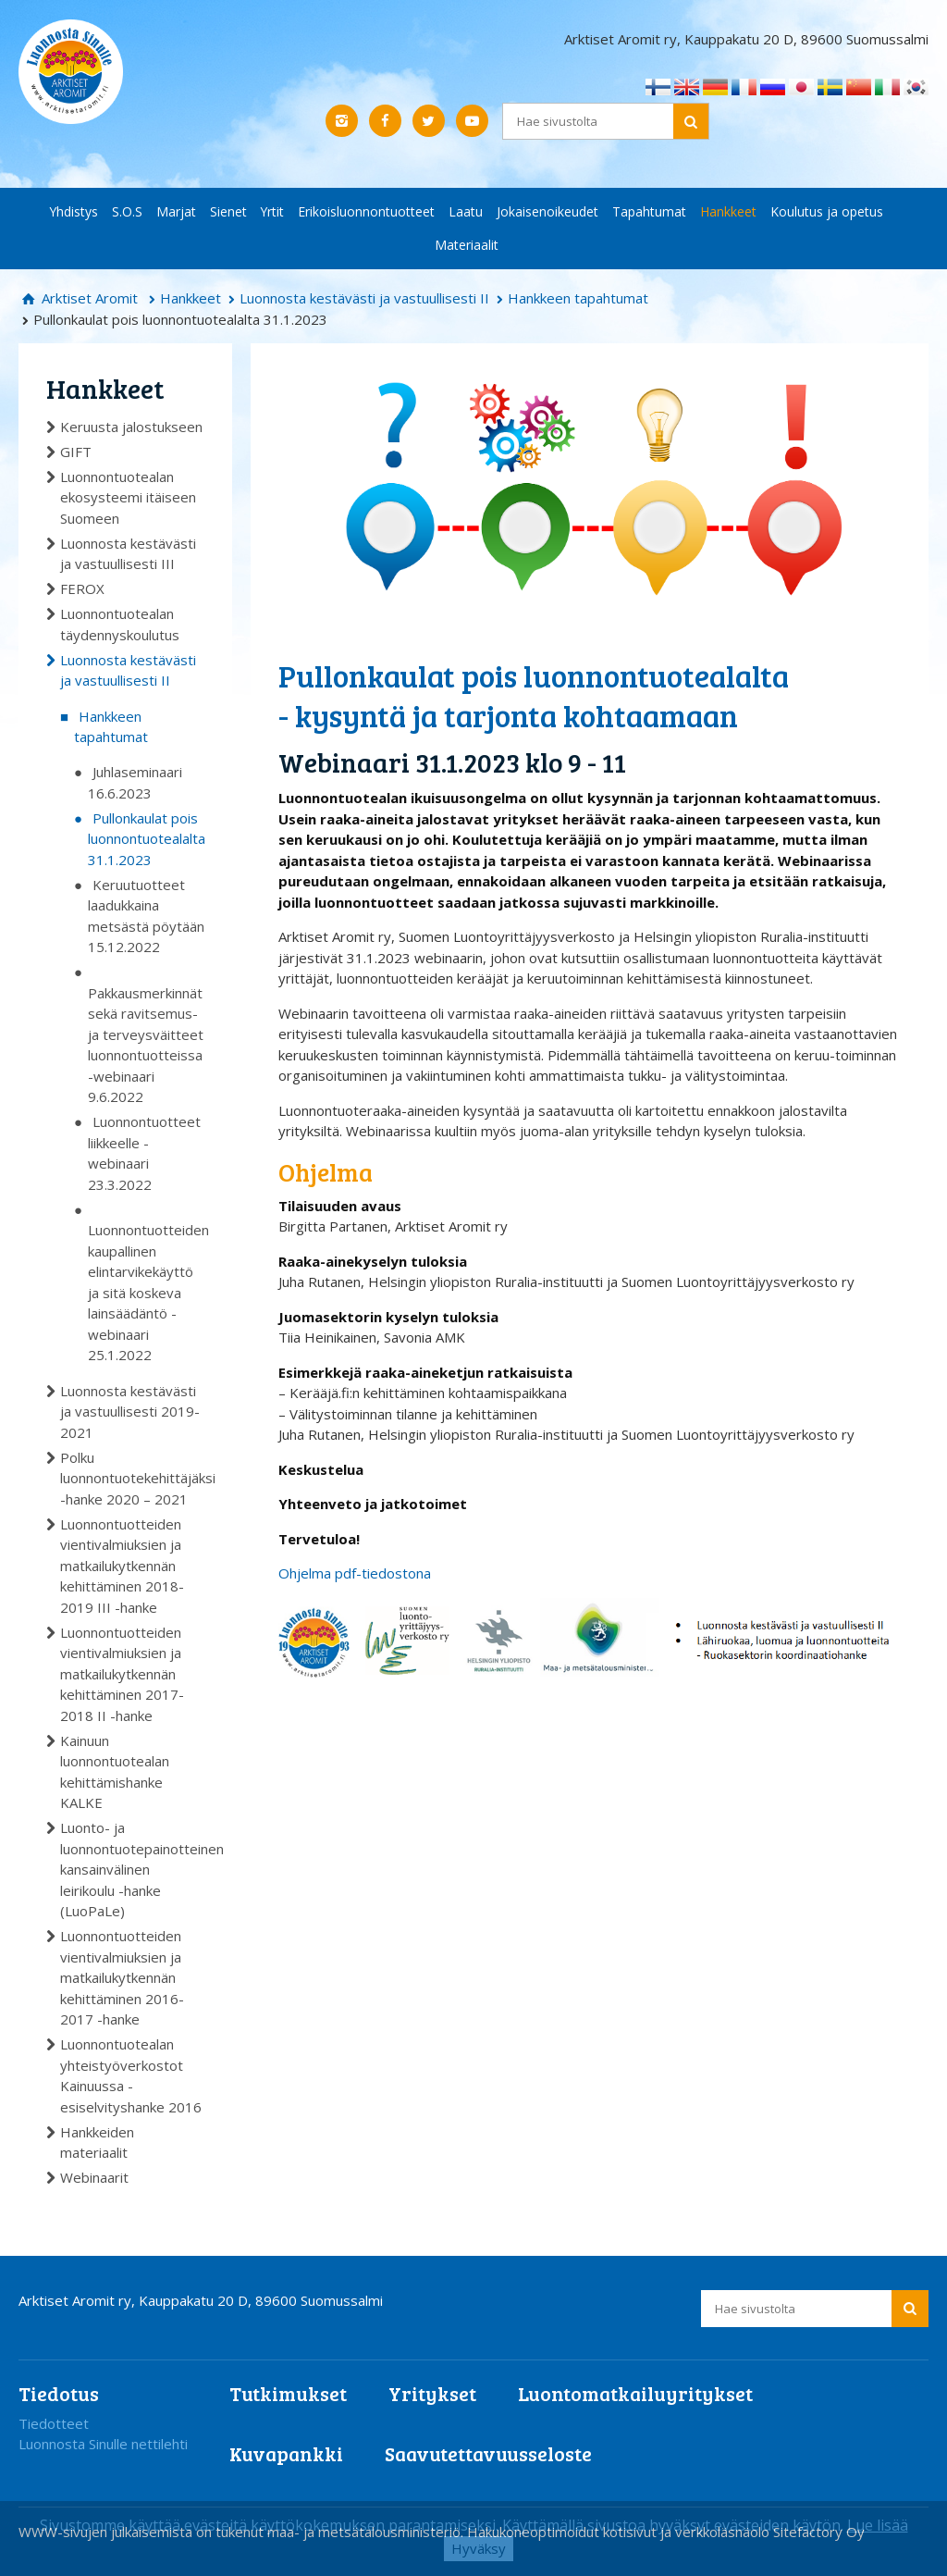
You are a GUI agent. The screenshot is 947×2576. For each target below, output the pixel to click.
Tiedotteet (53, 2423)
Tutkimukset (288, 2393)
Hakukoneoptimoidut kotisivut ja (569, 2531)
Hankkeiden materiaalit (97, 2142)
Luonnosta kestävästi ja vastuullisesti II (364, 298)
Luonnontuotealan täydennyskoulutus (119, 624)
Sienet (228, 211)
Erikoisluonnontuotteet (366, 211)
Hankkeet (728, 211)
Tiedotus (58, 2393)
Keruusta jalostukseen (131, 426)
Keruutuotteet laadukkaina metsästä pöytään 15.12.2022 (146, 916)
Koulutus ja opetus (826, 211)
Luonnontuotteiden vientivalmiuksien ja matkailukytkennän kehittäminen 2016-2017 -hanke (122, 1977)
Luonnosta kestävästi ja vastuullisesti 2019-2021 (130, 1411)
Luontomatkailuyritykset (635, 2393)
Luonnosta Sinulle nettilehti (103, 2443)
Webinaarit (94, 2177)
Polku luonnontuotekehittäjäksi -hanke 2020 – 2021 (132, 1478)
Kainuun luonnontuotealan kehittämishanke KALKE (114, 1772)
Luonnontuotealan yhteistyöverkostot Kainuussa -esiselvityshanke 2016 (131, 2075)
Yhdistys (74, 211)
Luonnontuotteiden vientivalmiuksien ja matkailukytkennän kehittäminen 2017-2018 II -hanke (122, 1674)
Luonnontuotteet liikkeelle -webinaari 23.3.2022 (144, 1153)
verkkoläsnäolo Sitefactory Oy (770, 2531)
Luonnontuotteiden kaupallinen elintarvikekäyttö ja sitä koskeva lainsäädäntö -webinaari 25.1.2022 (146, 1292)
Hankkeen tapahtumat (578, 298)
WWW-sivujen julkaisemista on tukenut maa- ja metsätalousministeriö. (242, 2531)
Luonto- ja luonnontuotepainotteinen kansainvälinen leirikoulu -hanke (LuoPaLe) (132, 1869)
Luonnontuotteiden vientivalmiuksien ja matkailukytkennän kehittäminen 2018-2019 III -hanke (122, 1565)
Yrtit (272, 211)
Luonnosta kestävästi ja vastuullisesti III (128, 554)
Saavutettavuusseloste (488, 2453)
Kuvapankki (286, 2453)
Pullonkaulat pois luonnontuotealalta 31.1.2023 (146, 839)
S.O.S (127, 211)
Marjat (176, 211)
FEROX (82, 588)
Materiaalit (466, 245)
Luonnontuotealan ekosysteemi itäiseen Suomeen (128, 497)
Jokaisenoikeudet (547, 211)
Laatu (466, 211)
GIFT (76, 451)
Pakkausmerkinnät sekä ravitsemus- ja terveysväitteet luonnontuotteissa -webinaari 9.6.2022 (145, 1045)
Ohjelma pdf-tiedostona (354, 1573)
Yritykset (432, 2393)
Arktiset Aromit (88, 298)
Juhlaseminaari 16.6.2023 (135, 782)
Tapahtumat (649, 211)
